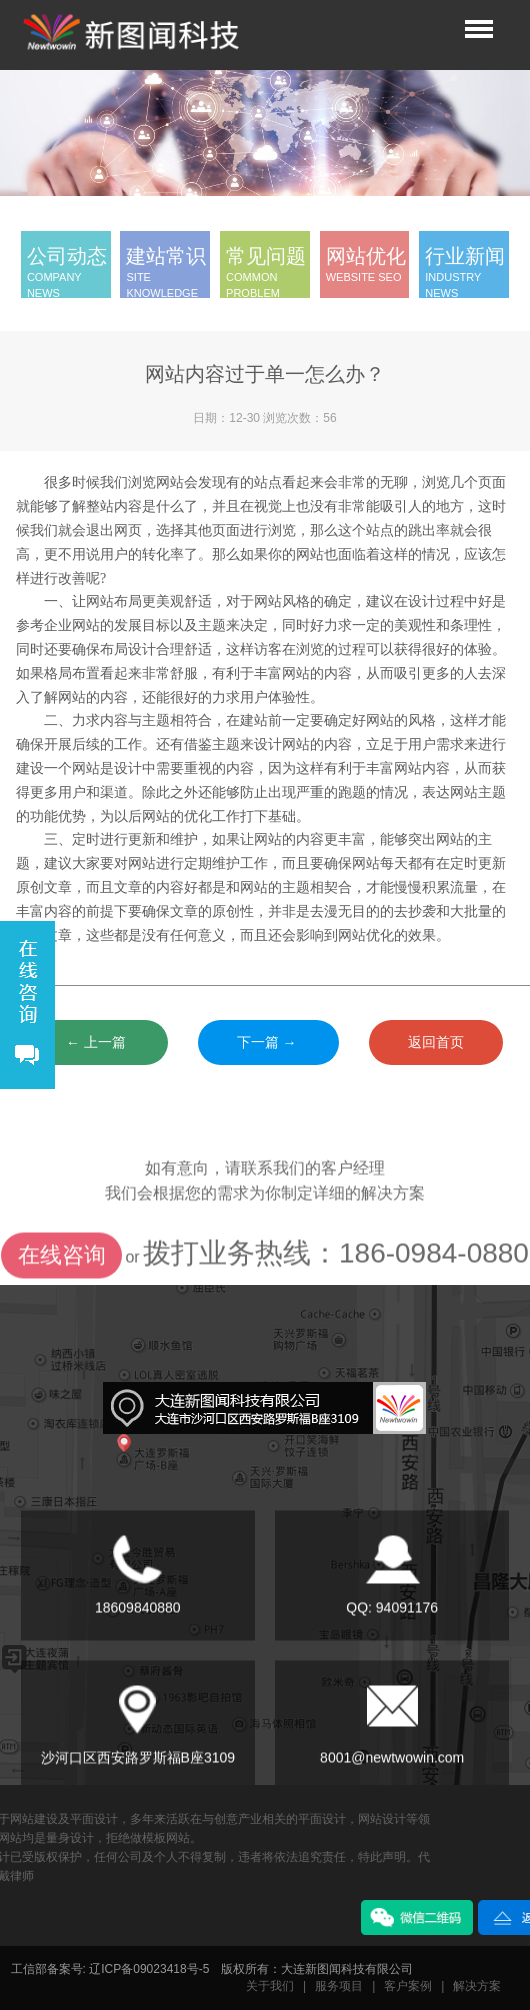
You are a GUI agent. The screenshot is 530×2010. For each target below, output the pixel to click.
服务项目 (339, 1986)
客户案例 (408, 1986)
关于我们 (270, 1986)
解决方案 (477, 1986)
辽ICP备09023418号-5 (149, 1969)
